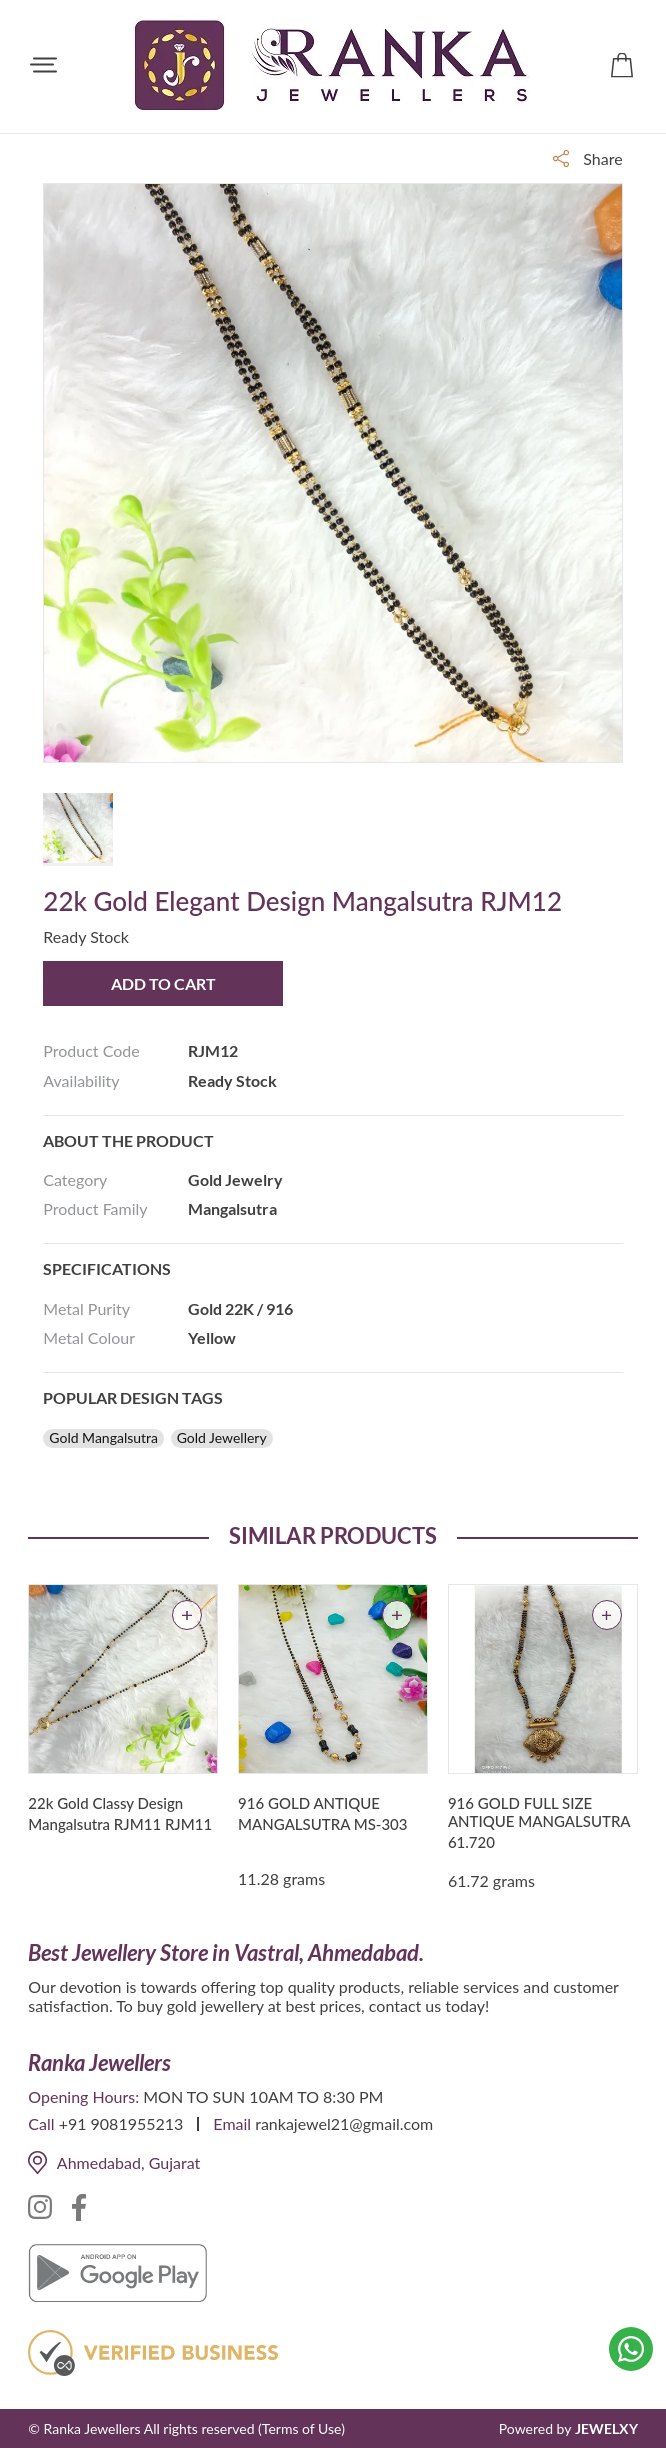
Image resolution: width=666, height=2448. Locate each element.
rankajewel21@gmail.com (344, 2123)
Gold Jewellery (222, 1438)
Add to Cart (163, 983)
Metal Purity (86, 1308)
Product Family (95, 1208)
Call (41, 2123)
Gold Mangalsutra (103, 1438)
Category (75, 1179)
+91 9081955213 (121, 2123)
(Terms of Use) (301, 2428)
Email (232, 2123)
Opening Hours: (83, 2096)
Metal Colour (89, 1337)
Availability (81, 1080)
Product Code (91, 1050)
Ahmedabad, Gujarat (114, 2162)
